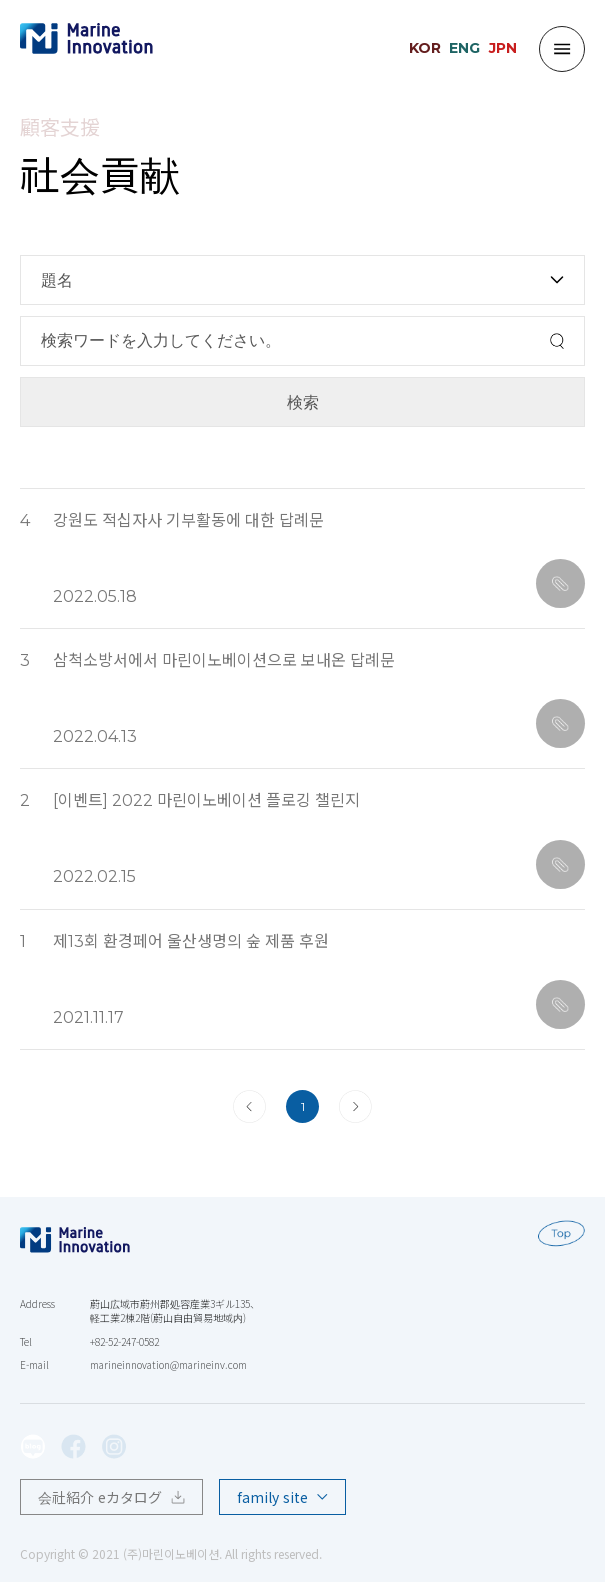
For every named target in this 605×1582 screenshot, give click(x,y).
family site (282, 1497)
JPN (503, 48)
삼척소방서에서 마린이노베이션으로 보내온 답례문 (224, 660)
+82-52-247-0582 (124, 1342)
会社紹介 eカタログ (111, 1497)
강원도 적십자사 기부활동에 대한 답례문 (188, 520)
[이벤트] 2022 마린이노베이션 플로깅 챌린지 (206, 800)
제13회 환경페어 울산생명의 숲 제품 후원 (191, 941)
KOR (425, 48)
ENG (464, 48)
